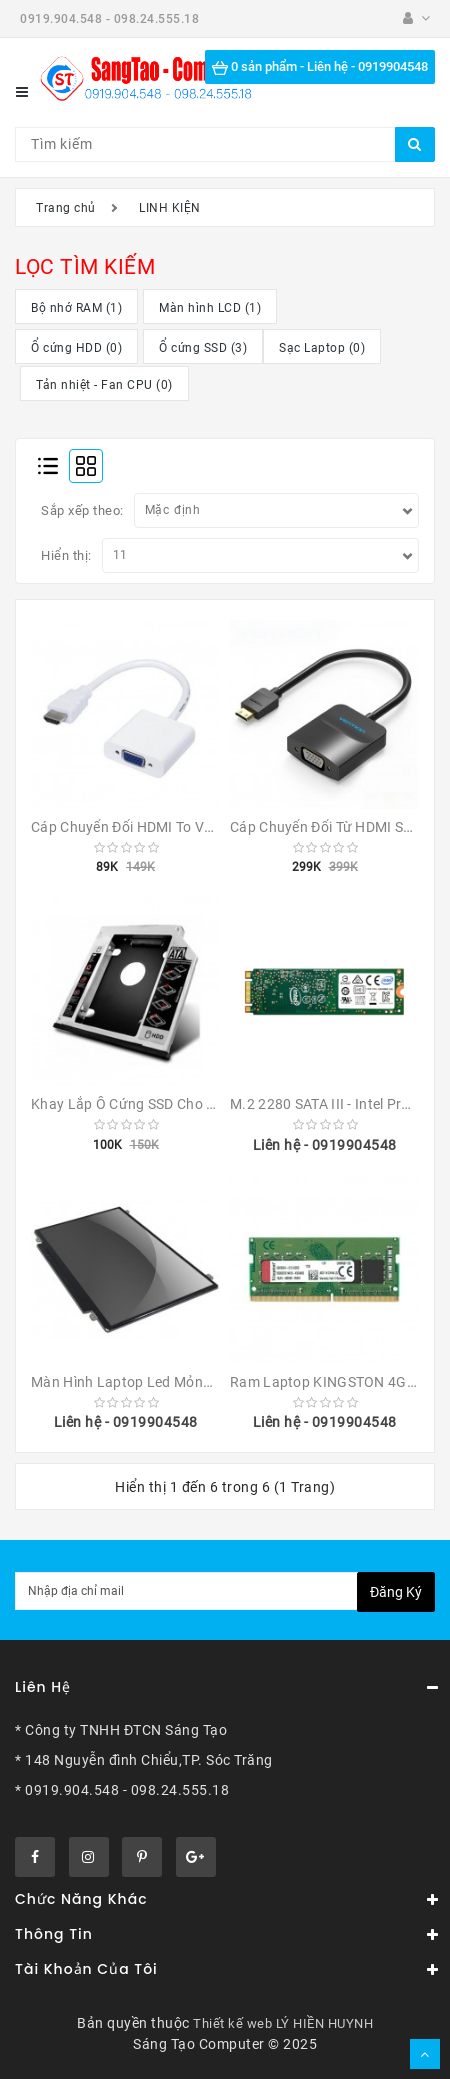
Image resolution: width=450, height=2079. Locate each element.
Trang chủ (66, 208)
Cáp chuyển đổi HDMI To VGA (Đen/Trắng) (168, 827)
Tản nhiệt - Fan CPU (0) (104, 385)
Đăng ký (396, 1592)
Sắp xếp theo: (82, 510)
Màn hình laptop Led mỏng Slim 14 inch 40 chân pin (203, 1382)
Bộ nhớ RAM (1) (76, 308)
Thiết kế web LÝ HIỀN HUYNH (283, 2023)
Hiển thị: (66, 555)
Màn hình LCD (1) (210, 308)
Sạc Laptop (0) (322, 348)
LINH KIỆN (170, 208)
